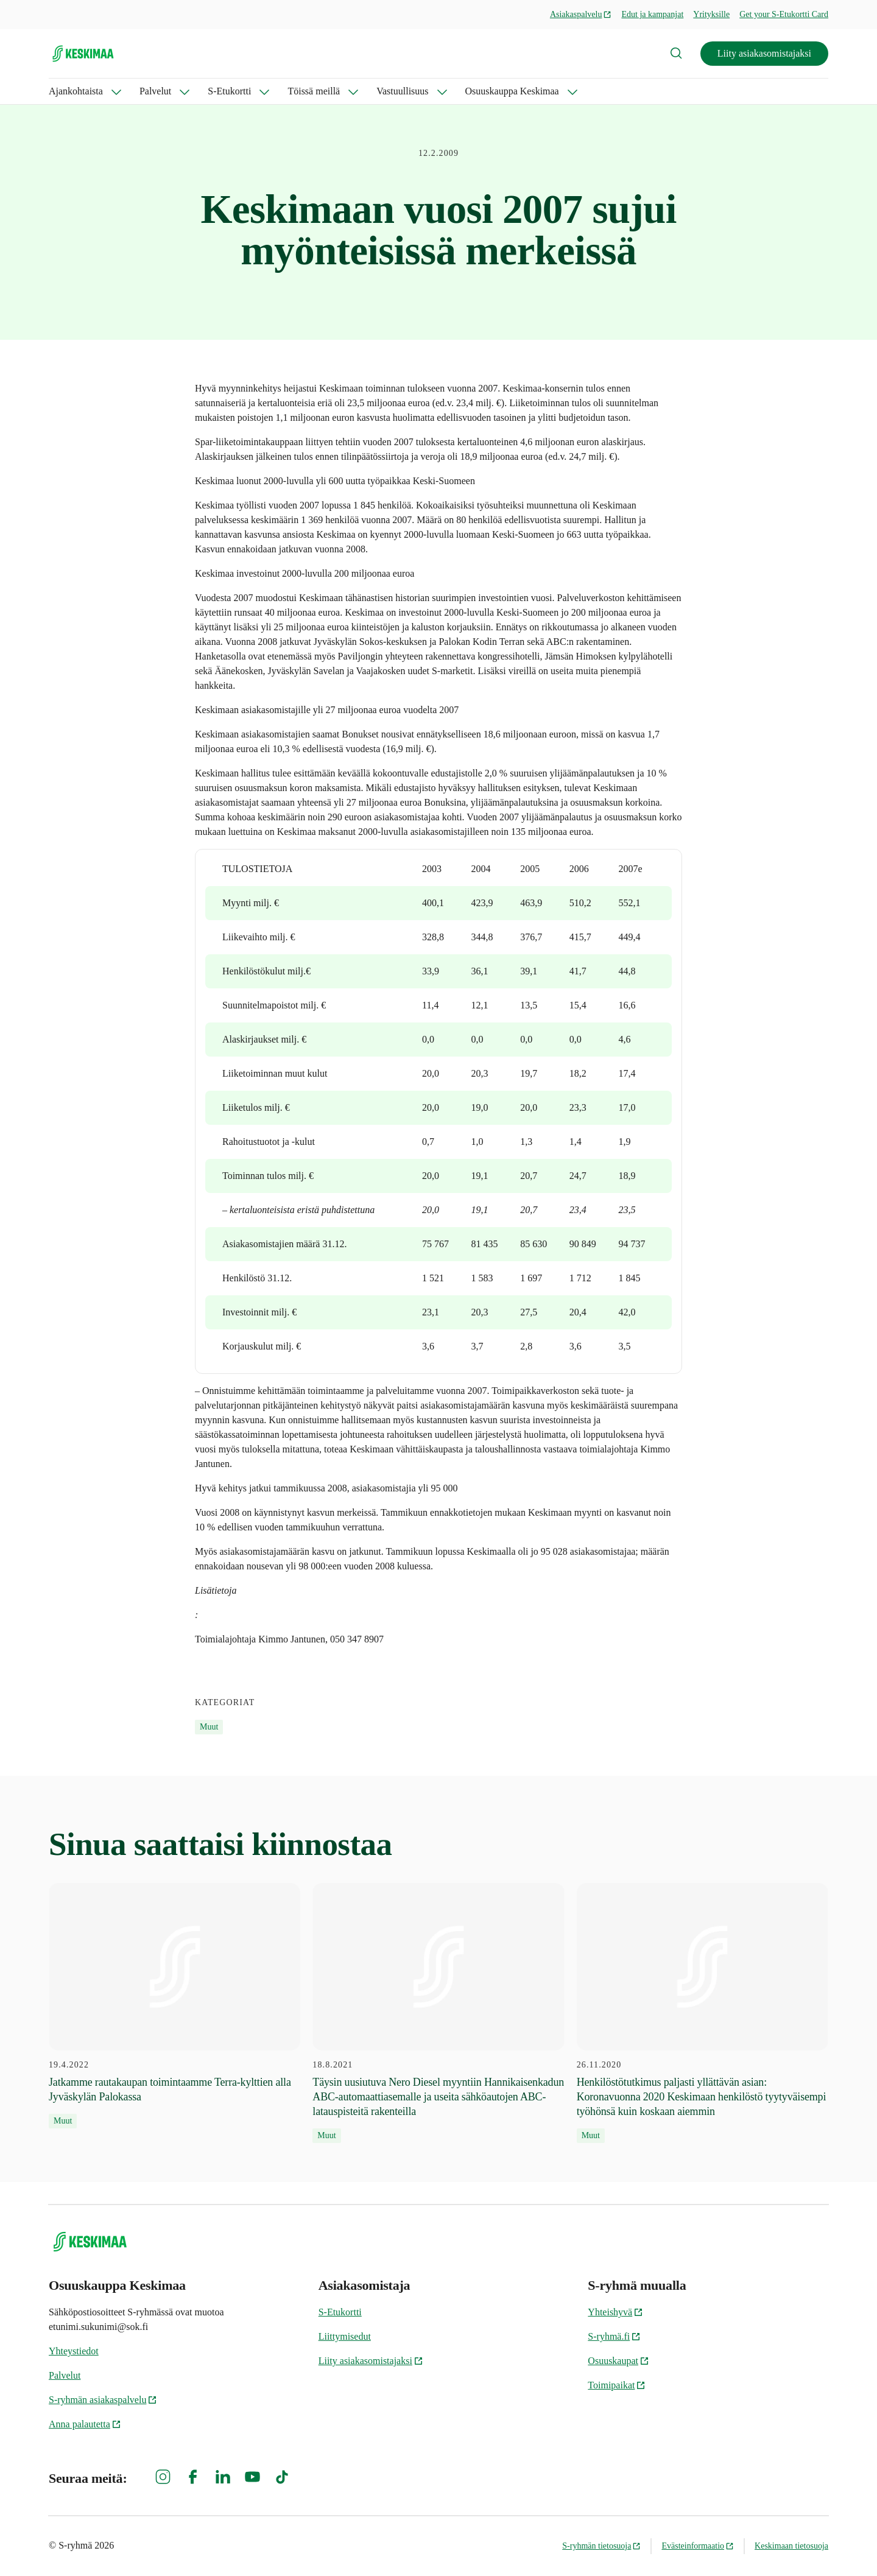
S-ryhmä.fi (614, 2336)
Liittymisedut (345, 2336)
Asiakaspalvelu (581, 14)
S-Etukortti (229, 91)
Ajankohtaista (76, 91)
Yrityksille (711, 14)
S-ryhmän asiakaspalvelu (103, 2400)
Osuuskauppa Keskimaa (512, 91)
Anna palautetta (85, 2424)
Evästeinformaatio (697, 2545)
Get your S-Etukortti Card (783, 14)
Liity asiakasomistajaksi (764, 53)
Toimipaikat (617, 2385)
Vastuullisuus (402, 91)
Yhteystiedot (74, 2351)
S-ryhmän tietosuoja (601, 2545)
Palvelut (155, 91)
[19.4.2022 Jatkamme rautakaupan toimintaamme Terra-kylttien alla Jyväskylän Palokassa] (174, 2006)
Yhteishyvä (615, 2312)
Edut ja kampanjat (652, 14)
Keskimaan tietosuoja (791, 2545)
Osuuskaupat (618, 2361)
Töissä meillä (313, 91)
